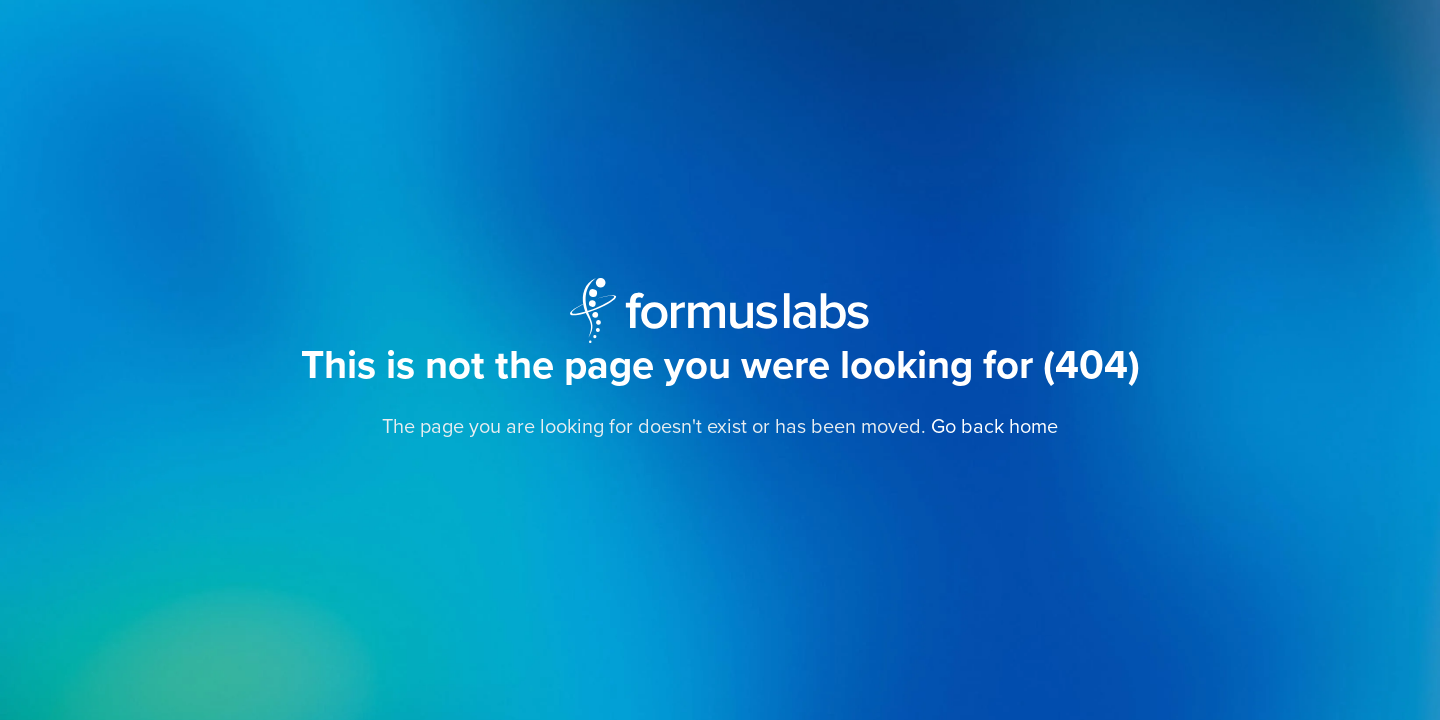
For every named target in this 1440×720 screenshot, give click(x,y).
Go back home (994, 427)
